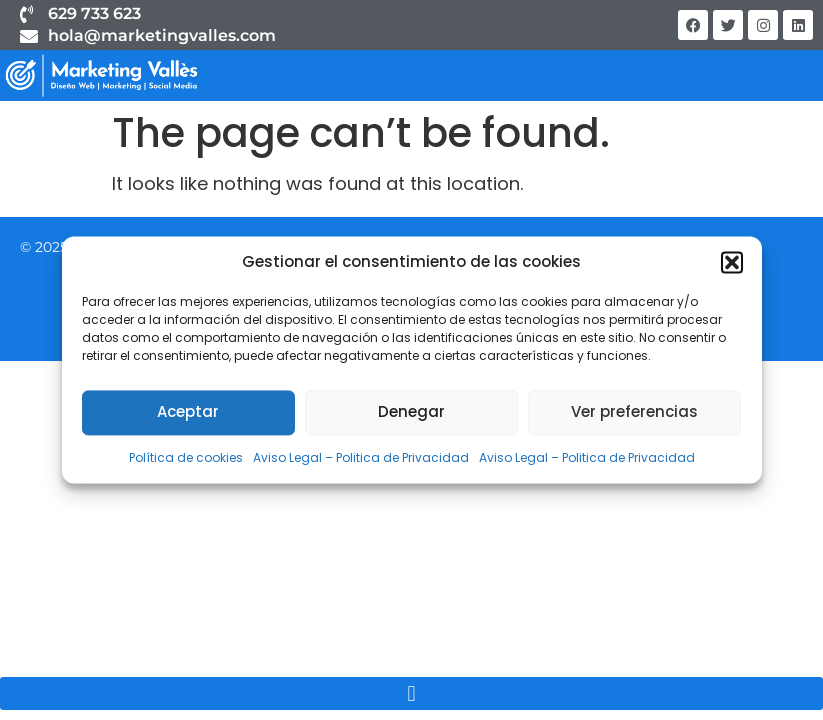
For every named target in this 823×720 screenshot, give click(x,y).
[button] (732, 262)
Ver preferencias (634, 412)
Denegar (411, 412)
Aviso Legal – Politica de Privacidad (361, 457)
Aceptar (188, 412)
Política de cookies (186, 457)
